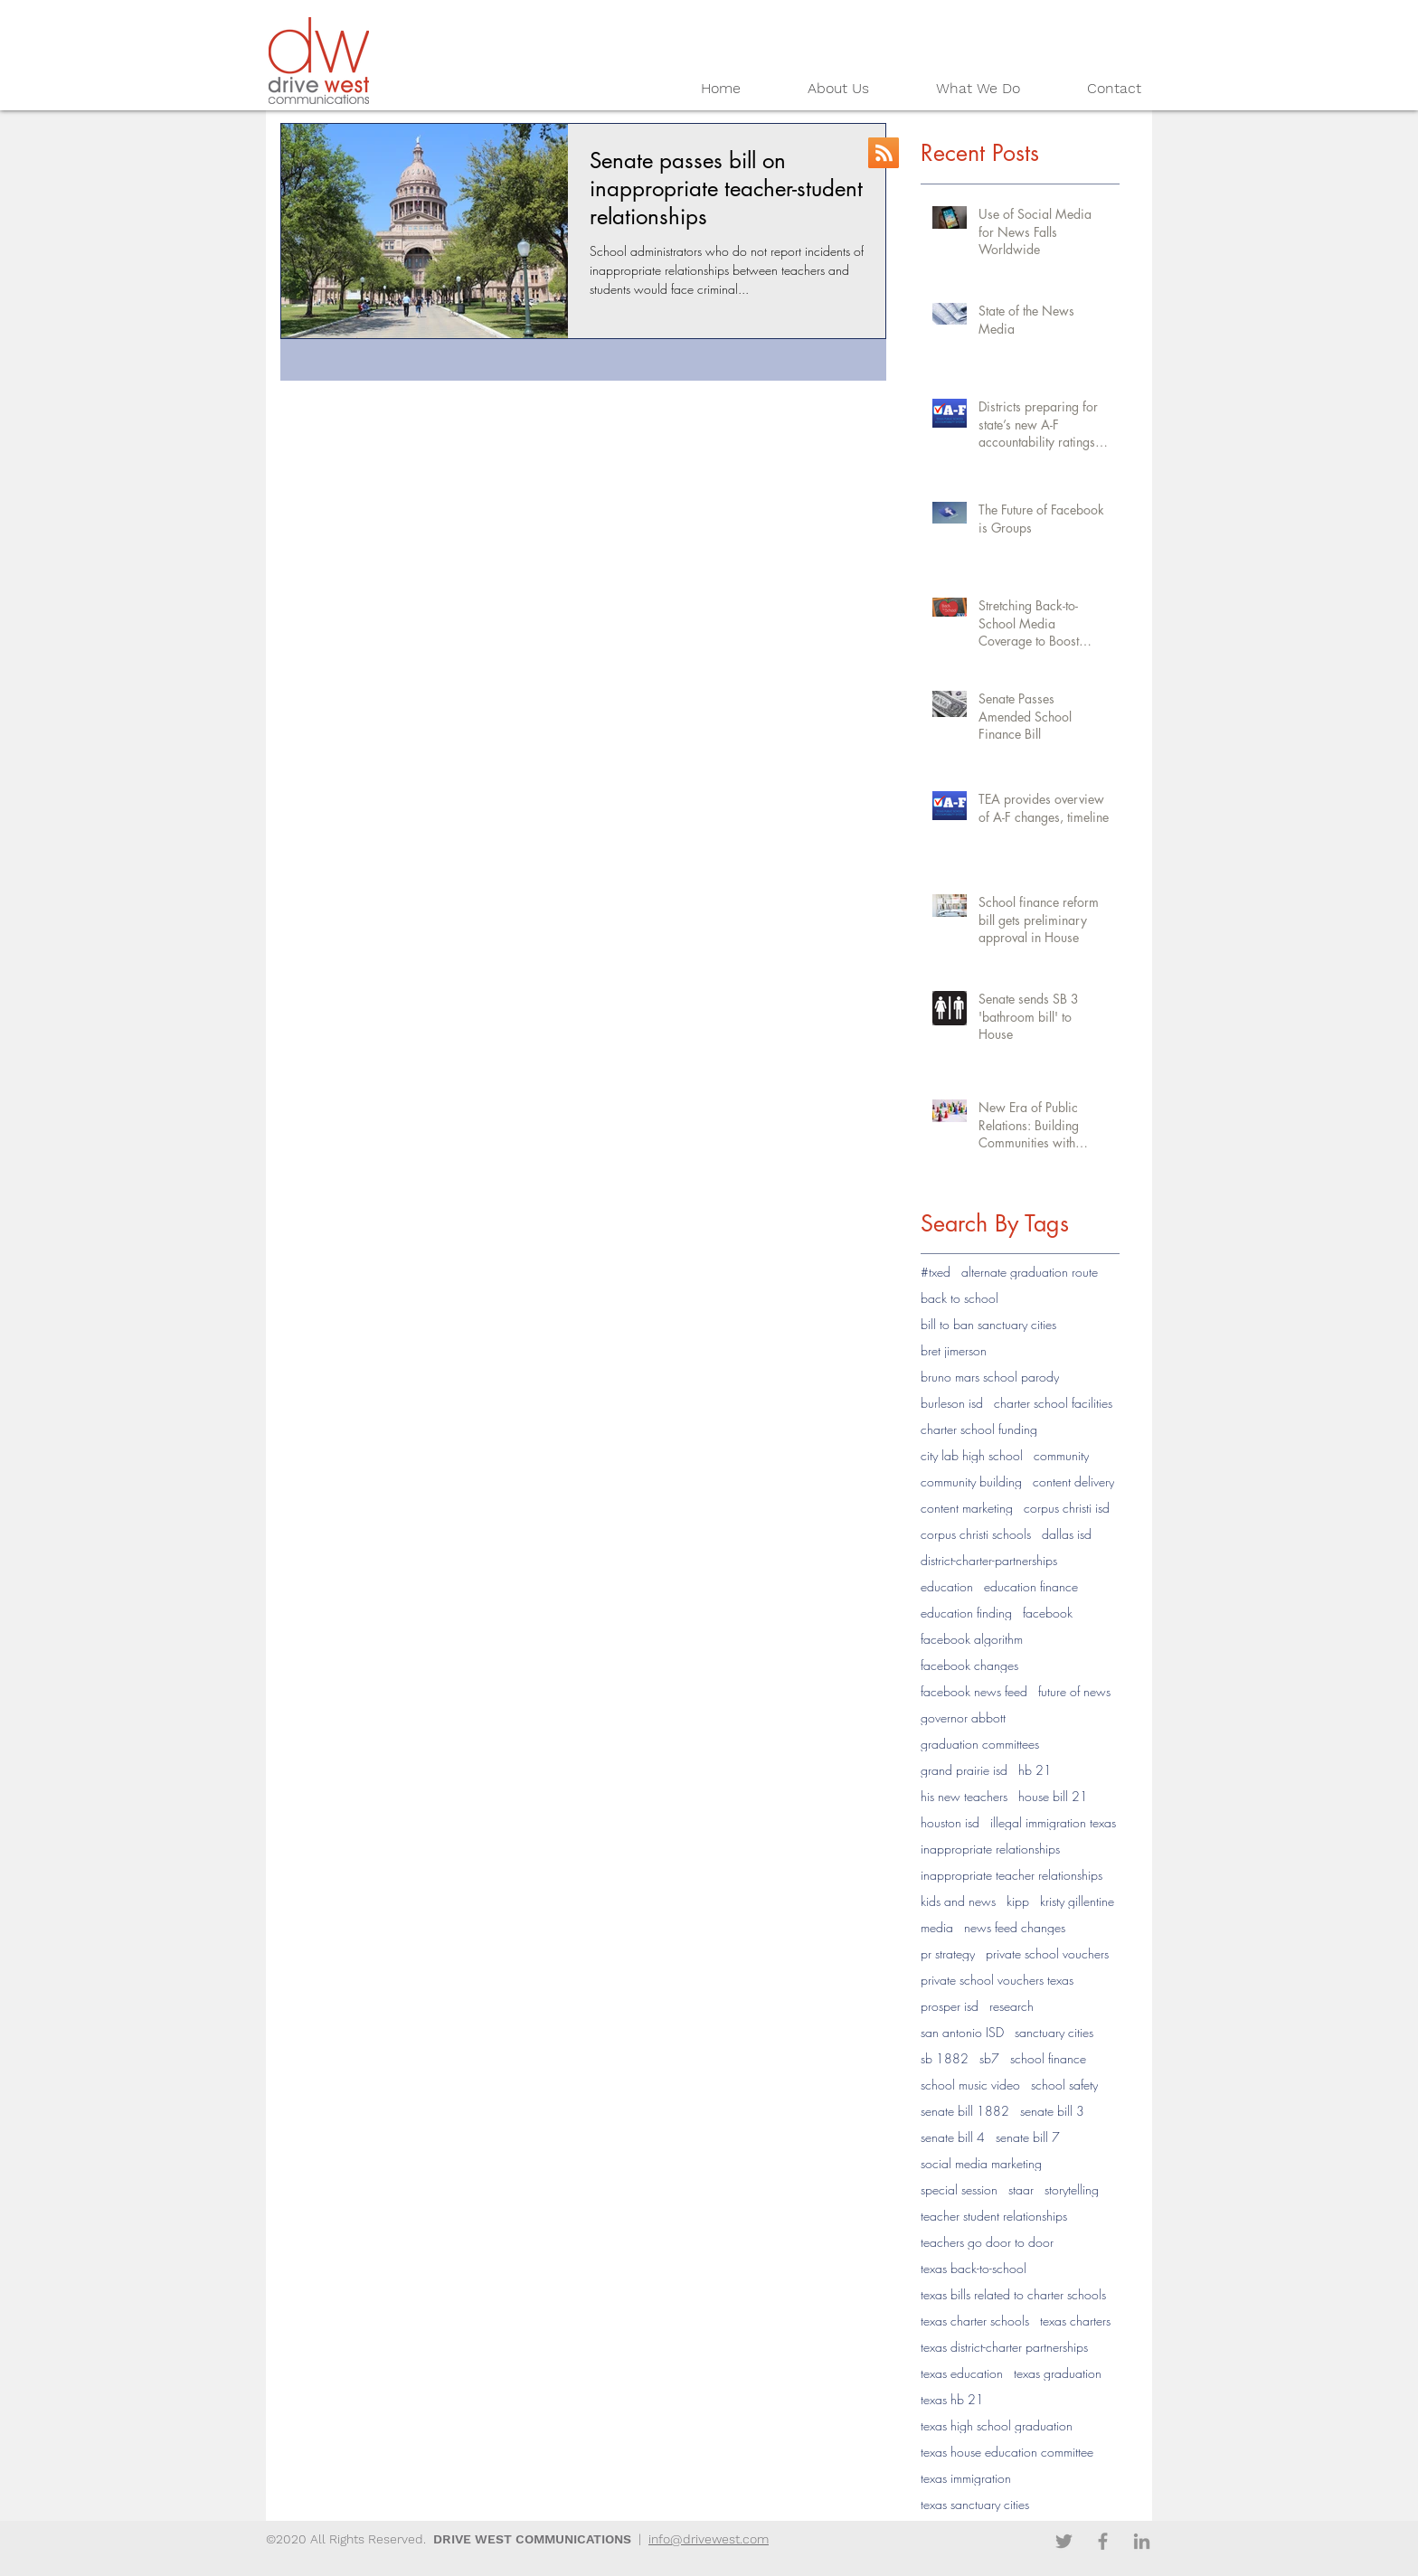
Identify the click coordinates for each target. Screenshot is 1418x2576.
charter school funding (979, 1429)
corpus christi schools (976, 1534)
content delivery (1073, 1481)
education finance (1031, 1586)
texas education (962, 2373)
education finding (966, 1612)
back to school (959, 1298)
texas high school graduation (997, 2425)
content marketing (967, 1507)
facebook (1048, 1612)
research (1011, 2006)
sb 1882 (945, 2058)
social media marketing (981, 2163)
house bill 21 (1053, 1796)
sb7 (989, 2058)
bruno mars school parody (990, 1376)
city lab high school (972, 1455)
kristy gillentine (1077, 1901)
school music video (970, 2084)
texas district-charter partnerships (1004, 2346)
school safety (1064, 2084)
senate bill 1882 (965, 2110)
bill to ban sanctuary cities (988, 1324)
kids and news (958, 1901)
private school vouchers (1047, 1953)
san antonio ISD (962, 2032)
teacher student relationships (994, 2215)
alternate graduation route (1029, 1271)
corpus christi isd (1067, 1507)
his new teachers (964, 1796)
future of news (1074, 1691)
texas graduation (1057, 2373)
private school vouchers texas (997, 1979)
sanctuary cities (1054, 2032)
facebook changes (969, 1665)
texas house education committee (1007, 2451)
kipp (1018, 1901)
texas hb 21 (952, 2399)
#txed (935, 1271)
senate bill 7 (1028, 2137)
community (1061, 1455)
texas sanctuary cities (975, 2504)
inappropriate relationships (990, 1848)
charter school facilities (1053, 1403)
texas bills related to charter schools (1013, 2294)
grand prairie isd (964, 1770)
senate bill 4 (953, 2137)
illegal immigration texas (1053, 1822)
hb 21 (1035, 1770)
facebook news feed (974, 1691)
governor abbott (963, 1717)
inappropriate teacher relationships (1011, 1874)
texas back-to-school (973, 2268)
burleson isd (952, 1403)
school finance (1048, 2058)
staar (1021, 2189)
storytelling (1072, 2189)
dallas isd (1067, 1534)
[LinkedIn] (1141, 2541)
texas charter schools (975, 2320)
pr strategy (948, 1953)
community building (971, 1481)
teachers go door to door (987, 2242)
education (947, 1586)
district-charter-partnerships (989, 1560)
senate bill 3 (1052, 2110)
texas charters (1075, 2320)
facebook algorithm (972, 1639)
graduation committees (980, 1743)
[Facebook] (1103, 2541)
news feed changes (1014, 1927)
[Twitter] (1064, 2541)
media (937, 1927)
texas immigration (966, 2478)
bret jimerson (954, 1350)
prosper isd (949, 2006)
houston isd (950, 1822)
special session (959, 2189)
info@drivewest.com (708, 2539)
